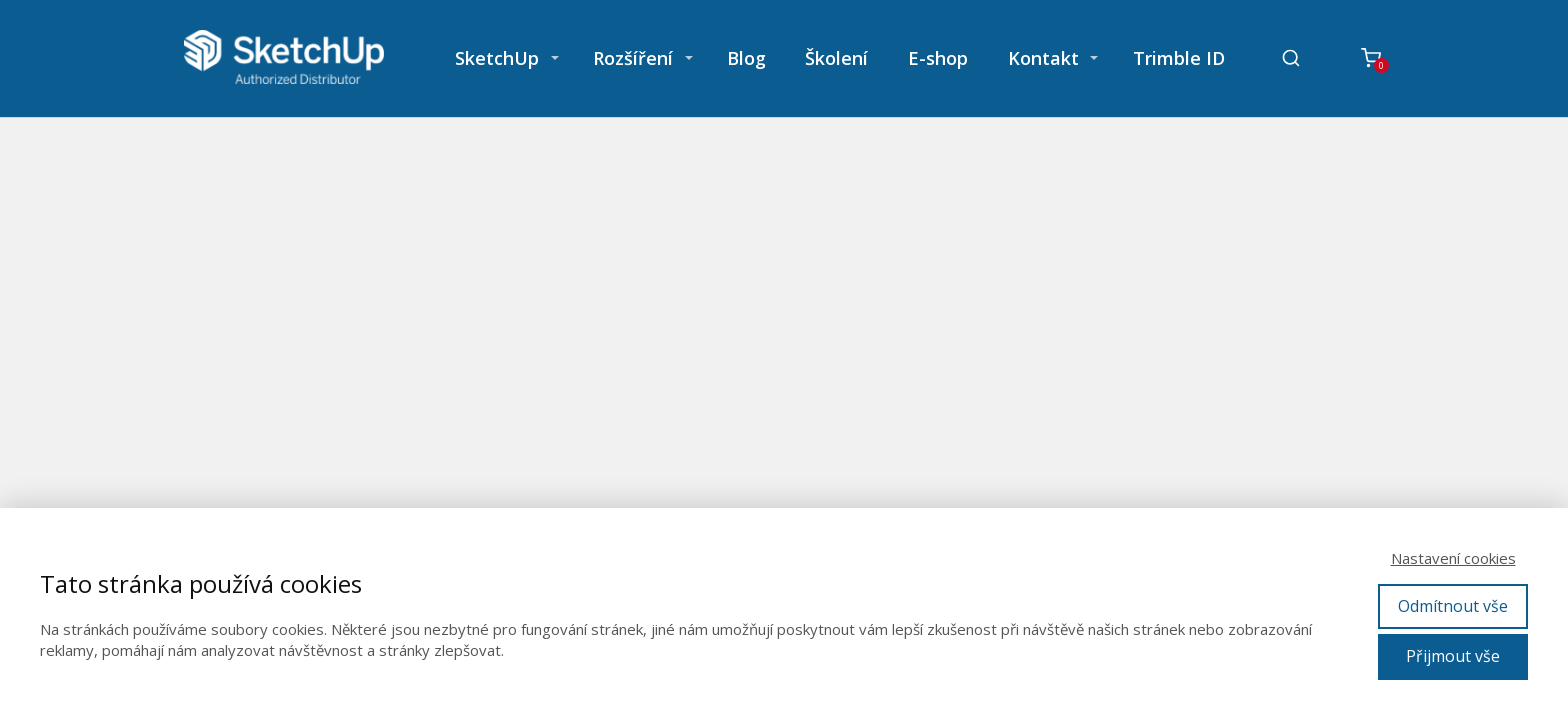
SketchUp (497, 58)
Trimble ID (1179, 58)
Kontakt (1043, 58)
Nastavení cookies (1453, 558)
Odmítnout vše (1453, 606)
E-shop (938, 58)
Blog (746, 58)
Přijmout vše (1453, 656)
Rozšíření (633, 58)
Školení (836, 58)
